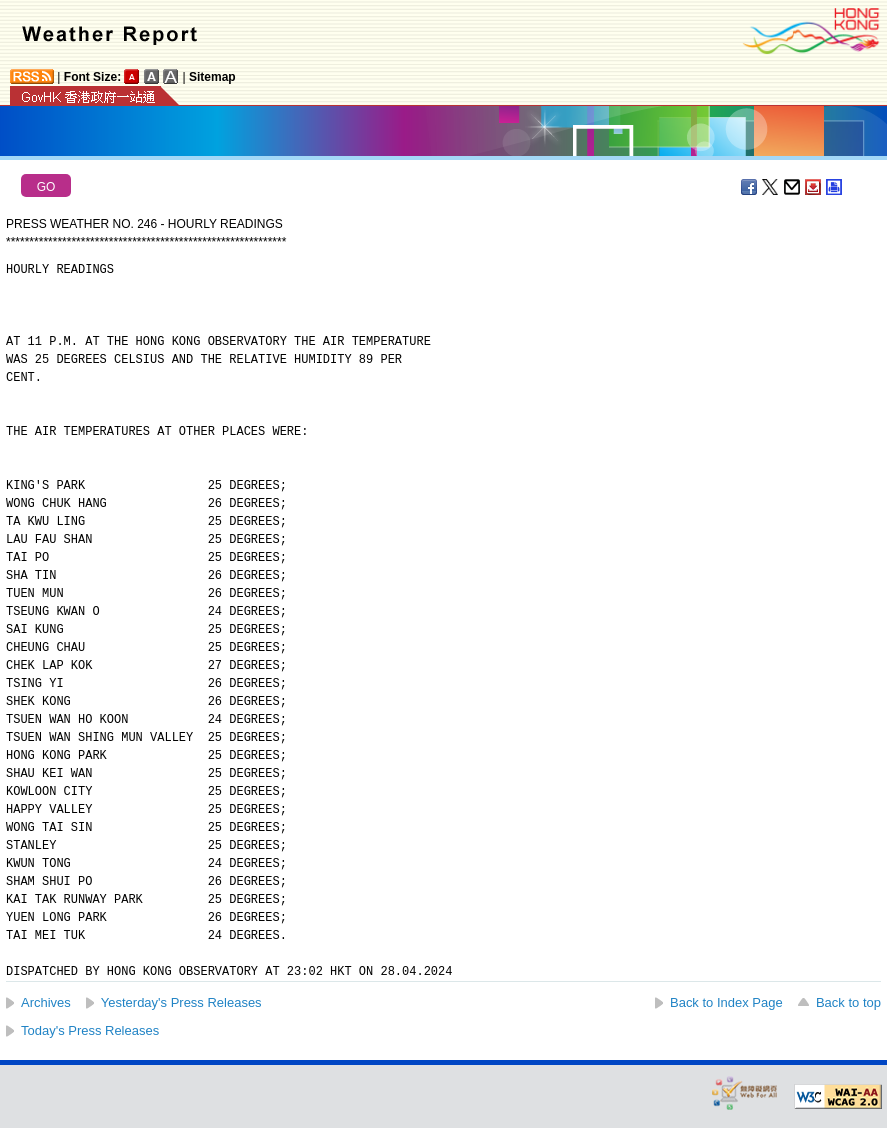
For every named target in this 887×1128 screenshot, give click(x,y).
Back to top (848, 1002)
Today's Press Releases (90, 1030)
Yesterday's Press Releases (181, 1002)
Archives (46, 1002)
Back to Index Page (726, 1002)
